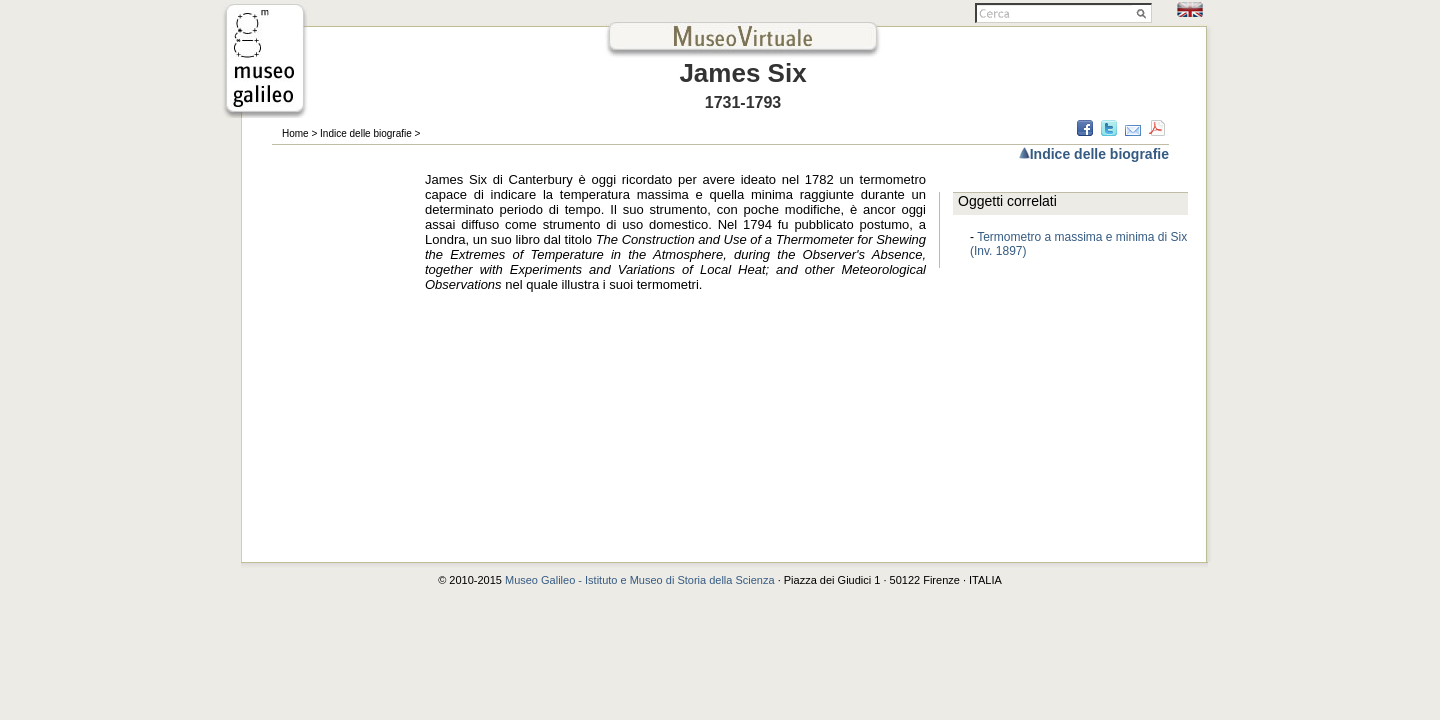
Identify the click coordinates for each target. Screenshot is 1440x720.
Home (295, 133)
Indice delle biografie (366, 133)
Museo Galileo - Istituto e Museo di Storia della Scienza (640, 580)
